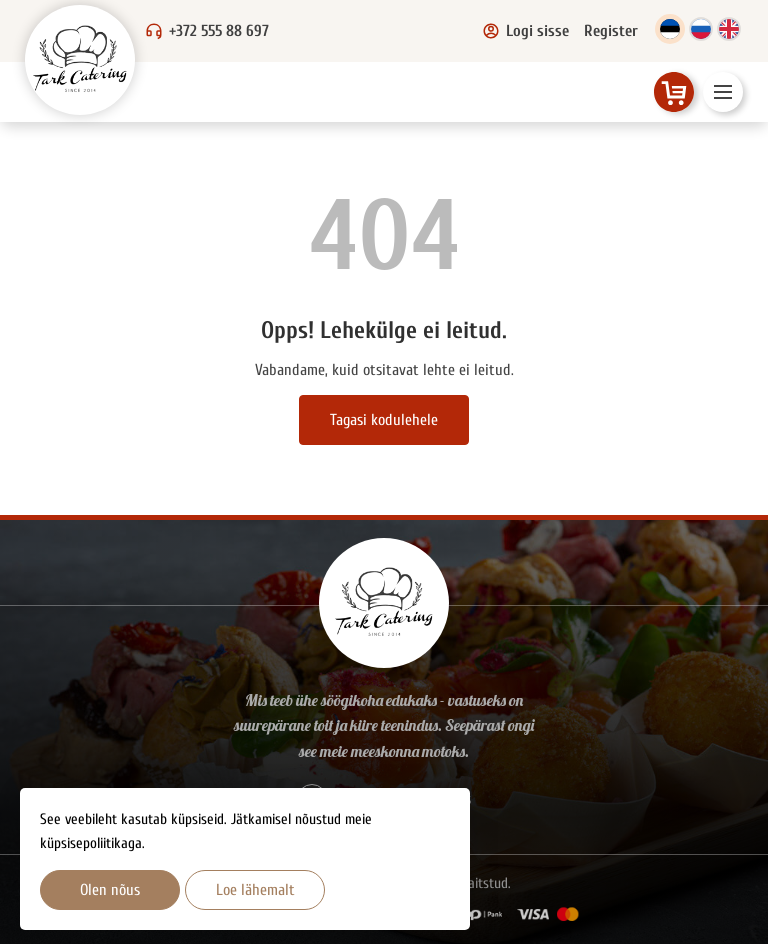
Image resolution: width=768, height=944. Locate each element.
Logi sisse (525, 31)
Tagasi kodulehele (384, 420)
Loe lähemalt (255, 890)
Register (611, 31)
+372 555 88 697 (219, 31)
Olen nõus (110, 890)
